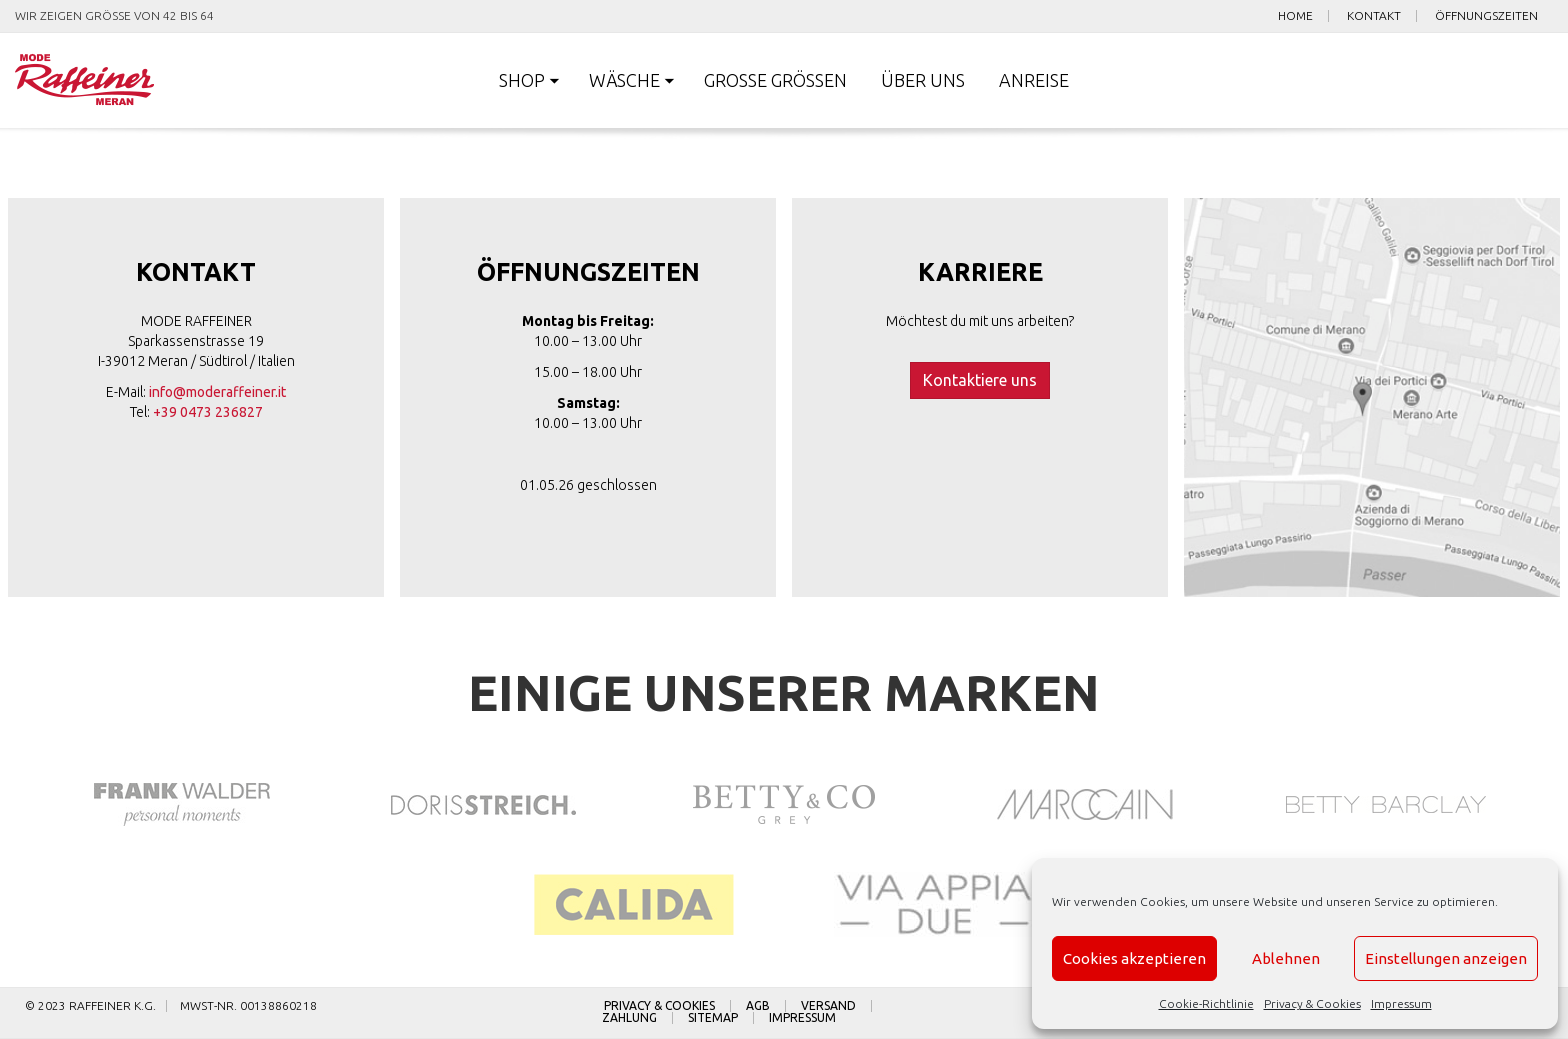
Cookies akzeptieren (1134, 958)
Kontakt (1374, 16)
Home (1295, 16)
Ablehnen (1286, 958)
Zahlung (629, 1018)
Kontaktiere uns (980, 380)
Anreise (1034, 80)
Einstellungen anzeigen (1446, 958)
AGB (758, 1006)
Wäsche (624, 80)
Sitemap (713, 1018)
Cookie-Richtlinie (1206, 1003)
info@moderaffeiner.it (217, 392)
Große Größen (775, 80)
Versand (828, 1006)
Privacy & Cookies (1312, 1003)
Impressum (1401, 1003)
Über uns (923, 80)
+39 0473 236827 (208, 412)
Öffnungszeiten (1486, 16)
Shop (522, 80)
